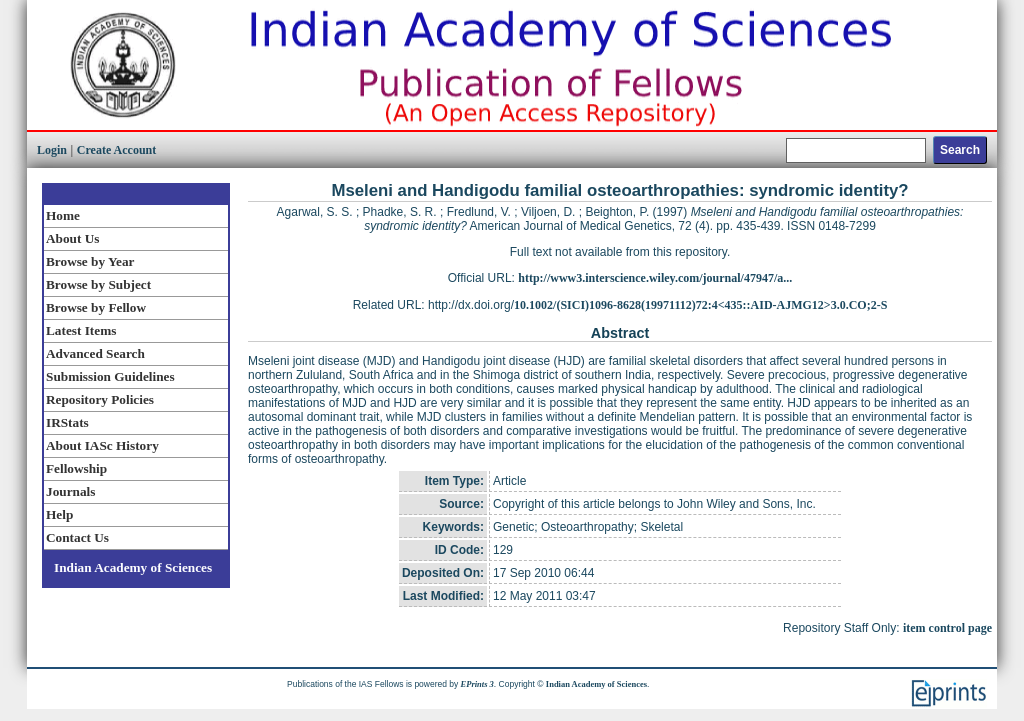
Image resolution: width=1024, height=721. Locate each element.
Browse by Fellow (96, 307)
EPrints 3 (477, 684)
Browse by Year (90, 261)
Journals (70, 491)
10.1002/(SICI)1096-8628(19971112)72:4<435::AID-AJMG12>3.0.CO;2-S (700, 305)
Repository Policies (100, 399)
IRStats (67, 422)
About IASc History (102, 445)
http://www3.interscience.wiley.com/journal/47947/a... (655, 278)
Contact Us (77, 537)
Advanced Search (95, 353)
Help (59, 514)
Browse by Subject (98, 284)
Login (52, 150)
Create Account (116, 150)
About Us (72, 238)
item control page (947, 628)
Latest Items (81, 330)
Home (63, 215)
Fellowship (76, 468)
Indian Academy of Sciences (133, 567)
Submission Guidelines (110, 376)
